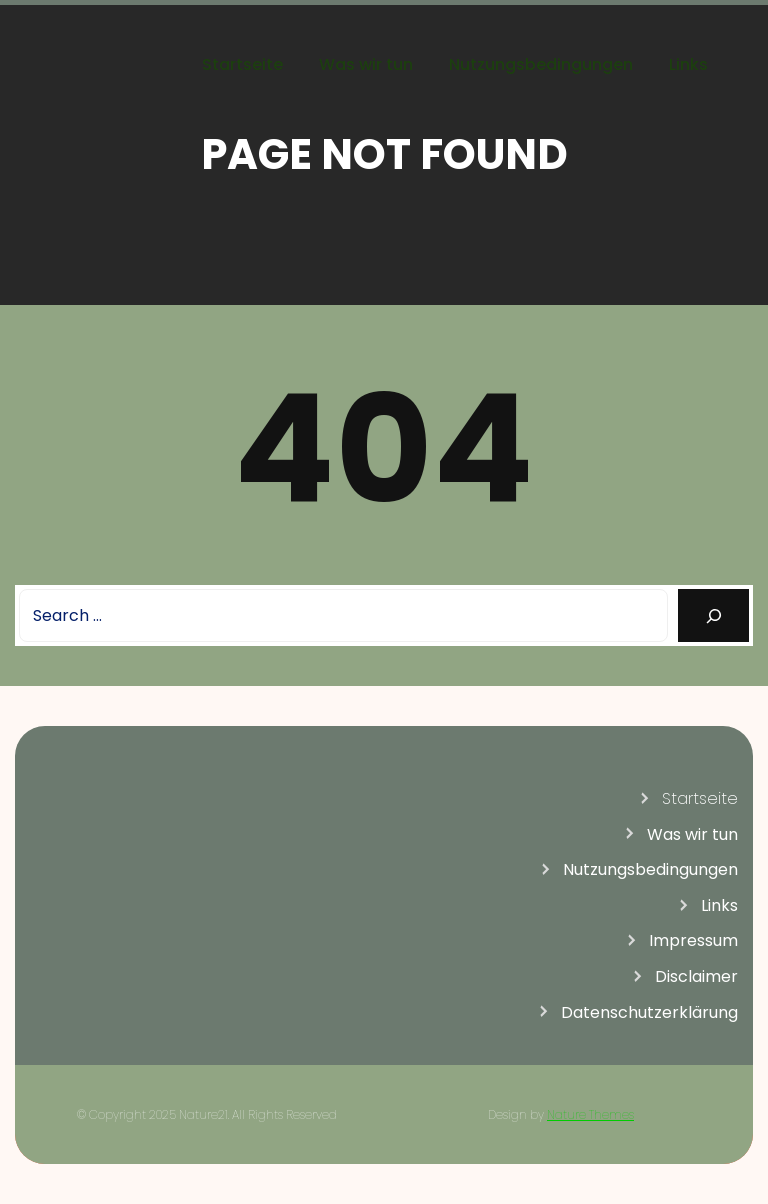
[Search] (713, 615)
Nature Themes (590, 1114)
